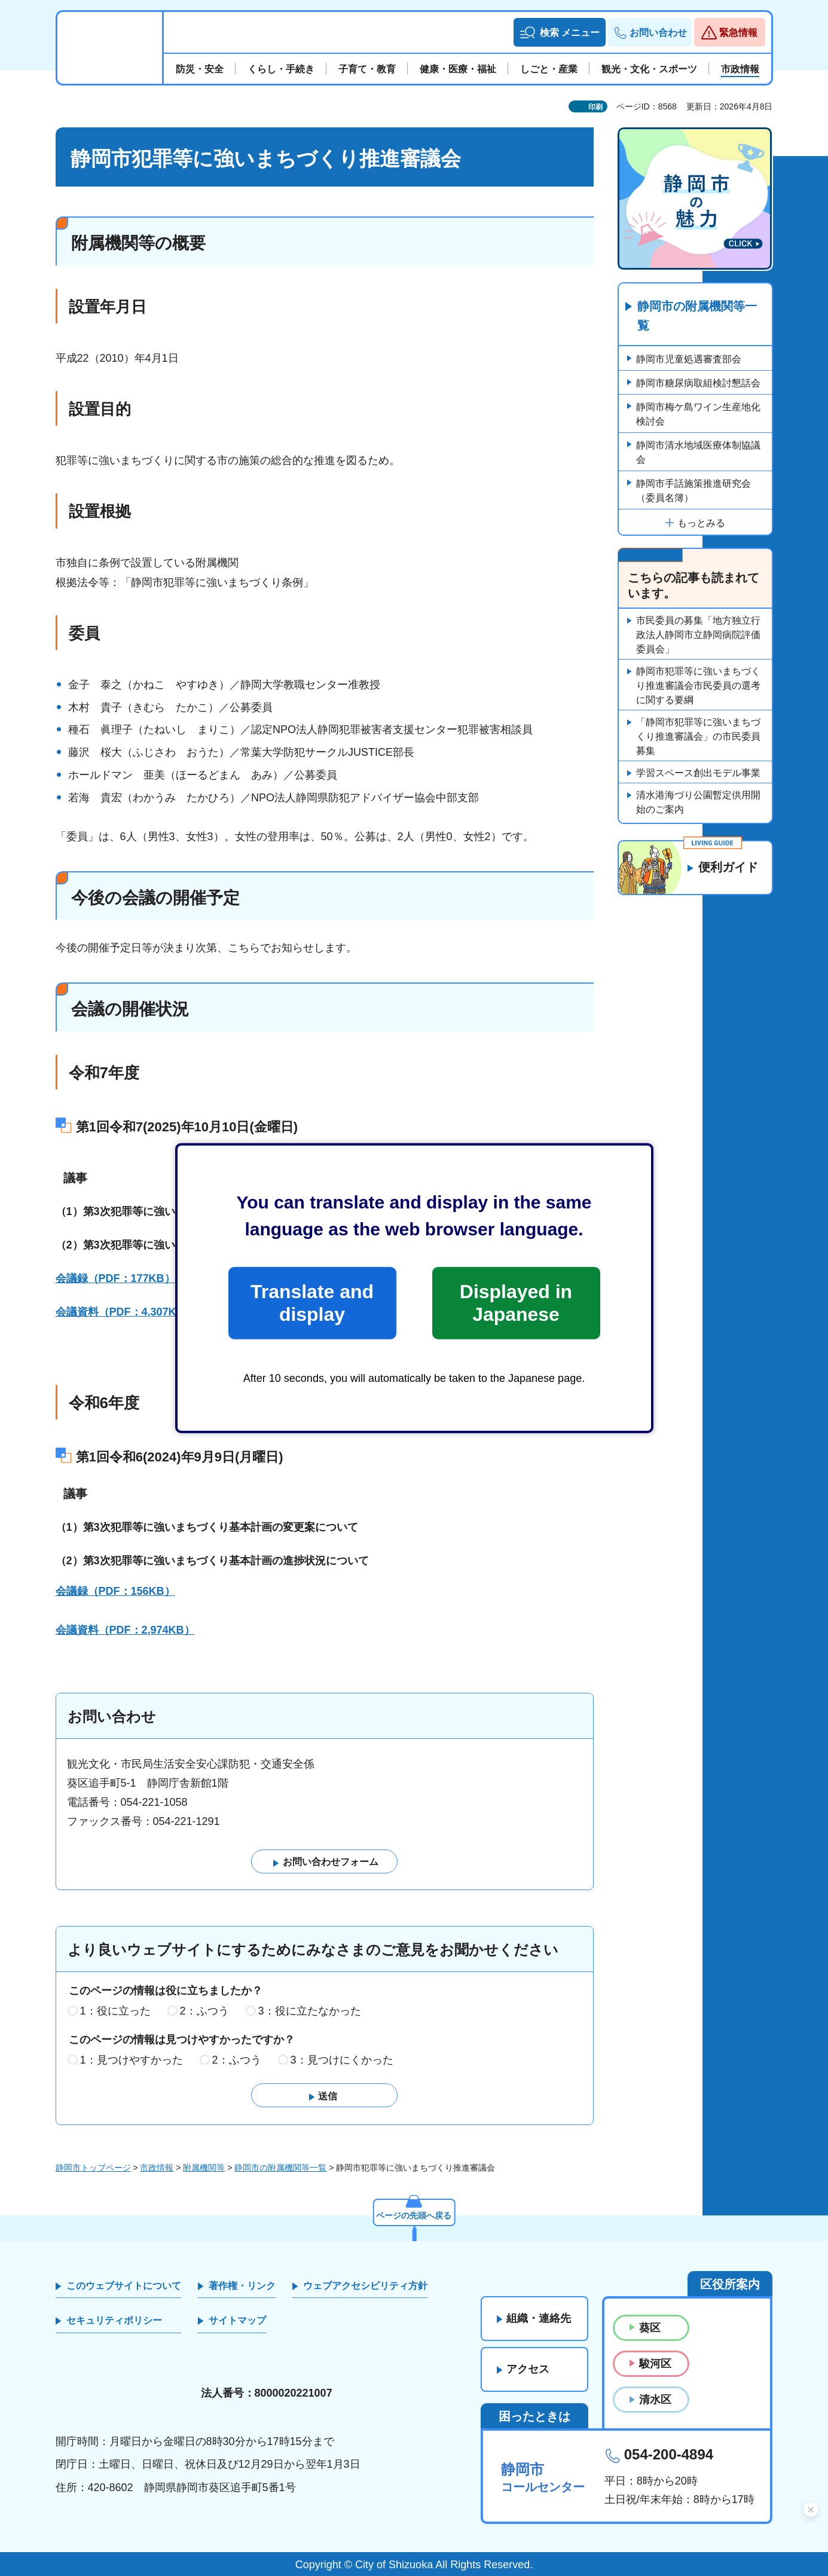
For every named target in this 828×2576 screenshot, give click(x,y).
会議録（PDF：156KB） (115, 1591)
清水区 (655, 2400)
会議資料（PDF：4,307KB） (125, 1312)
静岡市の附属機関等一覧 (697, 316)
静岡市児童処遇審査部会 (688, 359)
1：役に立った (115, 2011)
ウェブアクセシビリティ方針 (365, 2286)
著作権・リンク (242, 2286)
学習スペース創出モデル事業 (698, 773)
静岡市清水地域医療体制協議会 (698, 452)
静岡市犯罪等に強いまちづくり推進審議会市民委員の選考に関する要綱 (698, 685)
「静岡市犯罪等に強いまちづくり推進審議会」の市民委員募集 (698, 736)
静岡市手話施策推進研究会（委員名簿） (693, 490)
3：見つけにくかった (342, 2060)
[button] (559, 32)
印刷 (595, 107)
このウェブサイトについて (123, 2286)
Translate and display (312, 1303)
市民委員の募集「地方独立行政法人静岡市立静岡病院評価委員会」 (698, 634)
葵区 (650, 2328)
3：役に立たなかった (309, 2011)
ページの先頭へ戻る (414, 2215)
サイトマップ (237, 2320)
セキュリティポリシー (114, 2320)
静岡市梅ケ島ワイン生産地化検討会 (698, 414)
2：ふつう (204, 2011)
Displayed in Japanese (516, 1303)
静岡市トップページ (93, 2167)
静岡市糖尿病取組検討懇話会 (698, 383)
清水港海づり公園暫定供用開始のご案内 (698, 802)
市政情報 (156, 2167)
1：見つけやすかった (131, 2060)
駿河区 (655, 2364)
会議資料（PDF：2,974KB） (125, 1630)
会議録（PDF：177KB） (115, 1278)
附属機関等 (204, 2167)
